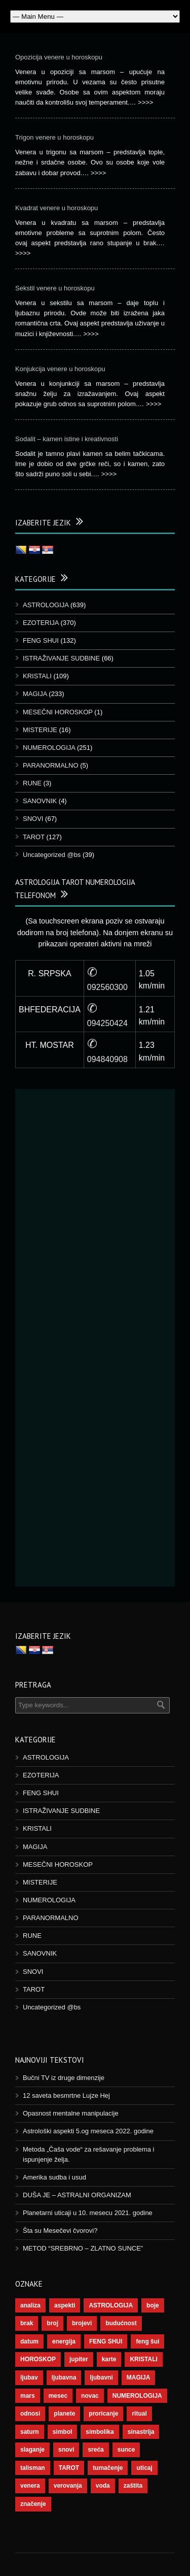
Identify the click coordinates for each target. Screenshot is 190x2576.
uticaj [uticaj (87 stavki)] (144, 2467)
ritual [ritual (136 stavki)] (139, 2413)
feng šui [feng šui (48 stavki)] (147, 2341)
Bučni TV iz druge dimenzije (63, 2078)
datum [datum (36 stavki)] (29, 2341)
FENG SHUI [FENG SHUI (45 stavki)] (105, 2341)
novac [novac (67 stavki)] (90, 2395)
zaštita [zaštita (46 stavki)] (133, 2485)
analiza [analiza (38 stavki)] (30, 2305)
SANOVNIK (40, 801)
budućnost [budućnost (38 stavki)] (120, 2323)
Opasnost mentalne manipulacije (71, 2113)
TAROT (34, 837)
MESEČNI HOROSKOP (58, 712)
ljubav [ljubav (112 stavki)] (29, 2377)
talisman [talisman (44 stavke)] (32, 2467)
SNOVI (33, 818)
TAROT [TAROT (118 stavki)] (69, 2467)
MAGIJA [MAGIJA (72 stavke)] (138, 2377)
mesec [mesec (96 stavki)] (58, 2395)
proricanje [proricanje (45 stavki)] (103, 2413)
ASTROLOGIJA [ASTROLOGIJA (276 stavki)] (111, 2305)
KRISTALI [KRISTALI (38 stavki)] (143, 2359)
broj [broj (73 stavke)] (52, 2323)
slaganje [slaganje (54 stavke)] (32, 2449)
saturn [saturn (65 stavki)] (29, 2431)
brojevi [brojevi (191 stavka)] (82, 2323)
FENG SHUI (41, 640)
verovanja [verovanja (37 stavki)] (68, 2485)
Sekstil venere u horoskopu (55, 288)
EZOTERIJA (41, 622)
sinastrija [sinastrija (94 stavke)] (141, 2431)
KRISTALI (37, 676)
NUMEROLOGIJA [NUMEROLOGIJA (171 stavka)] (137, 2395)
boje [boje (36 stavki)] (152, 2305)
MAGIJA (35, 694)
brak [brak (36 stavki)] (26, 2323)
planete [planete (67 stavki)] (64, 2413)
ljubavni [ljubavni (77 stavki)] (101, 2377)
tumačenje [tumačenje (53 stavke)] (108, 2467)
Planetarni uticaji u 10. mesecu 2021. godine (88, 2213)
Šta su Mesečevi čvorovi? (60, 2230)
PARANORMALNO (51, 765)
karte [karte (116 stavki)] (109, 2359)
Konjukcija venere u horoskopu (60, 369)
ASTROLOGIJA (45, 605)
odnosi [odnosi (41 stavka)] (30, 2413)
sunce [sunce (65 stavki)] (126, 2449)
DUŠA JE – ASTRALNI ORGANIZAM (77, 2195)
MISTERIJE (40, 730)
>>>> (145, 102)
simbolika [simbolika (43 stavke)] (99, 2431)
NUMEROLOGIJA (49, 747)
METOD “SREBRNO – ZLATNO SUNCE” (83, 2248)
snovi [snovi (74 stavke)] (66, 2449)
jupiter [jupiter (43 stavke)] (78, 2359)
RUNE (32, 783)
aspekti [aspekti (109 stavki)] (64, 2305)
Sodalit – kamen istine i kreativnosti (66, 439)
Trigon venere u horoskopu (54, 137)
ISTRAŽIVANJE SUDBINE (61, 658)
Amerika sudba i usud (54, 2177)
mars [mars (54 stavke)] (27, 2395)
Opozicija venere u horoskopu (58, 57)
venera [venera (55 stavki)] (30, 2485)
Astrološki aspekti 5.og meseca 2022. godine (88, 2131)
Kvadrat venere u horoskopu (56, 208)
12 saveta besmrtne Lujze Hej (66, 2095)
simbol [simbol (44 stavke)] (62, 2431)
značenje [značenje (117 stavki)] (33, 2503)
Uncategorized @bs (52, 854)
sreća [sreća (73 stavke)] (95, 2449)
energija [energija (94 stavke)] (63, 2341)
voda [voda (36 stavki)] (103, 2485)
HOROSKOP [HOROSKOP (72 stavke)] (38, 2359)
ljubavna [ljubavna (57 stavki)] (64, 2377)
